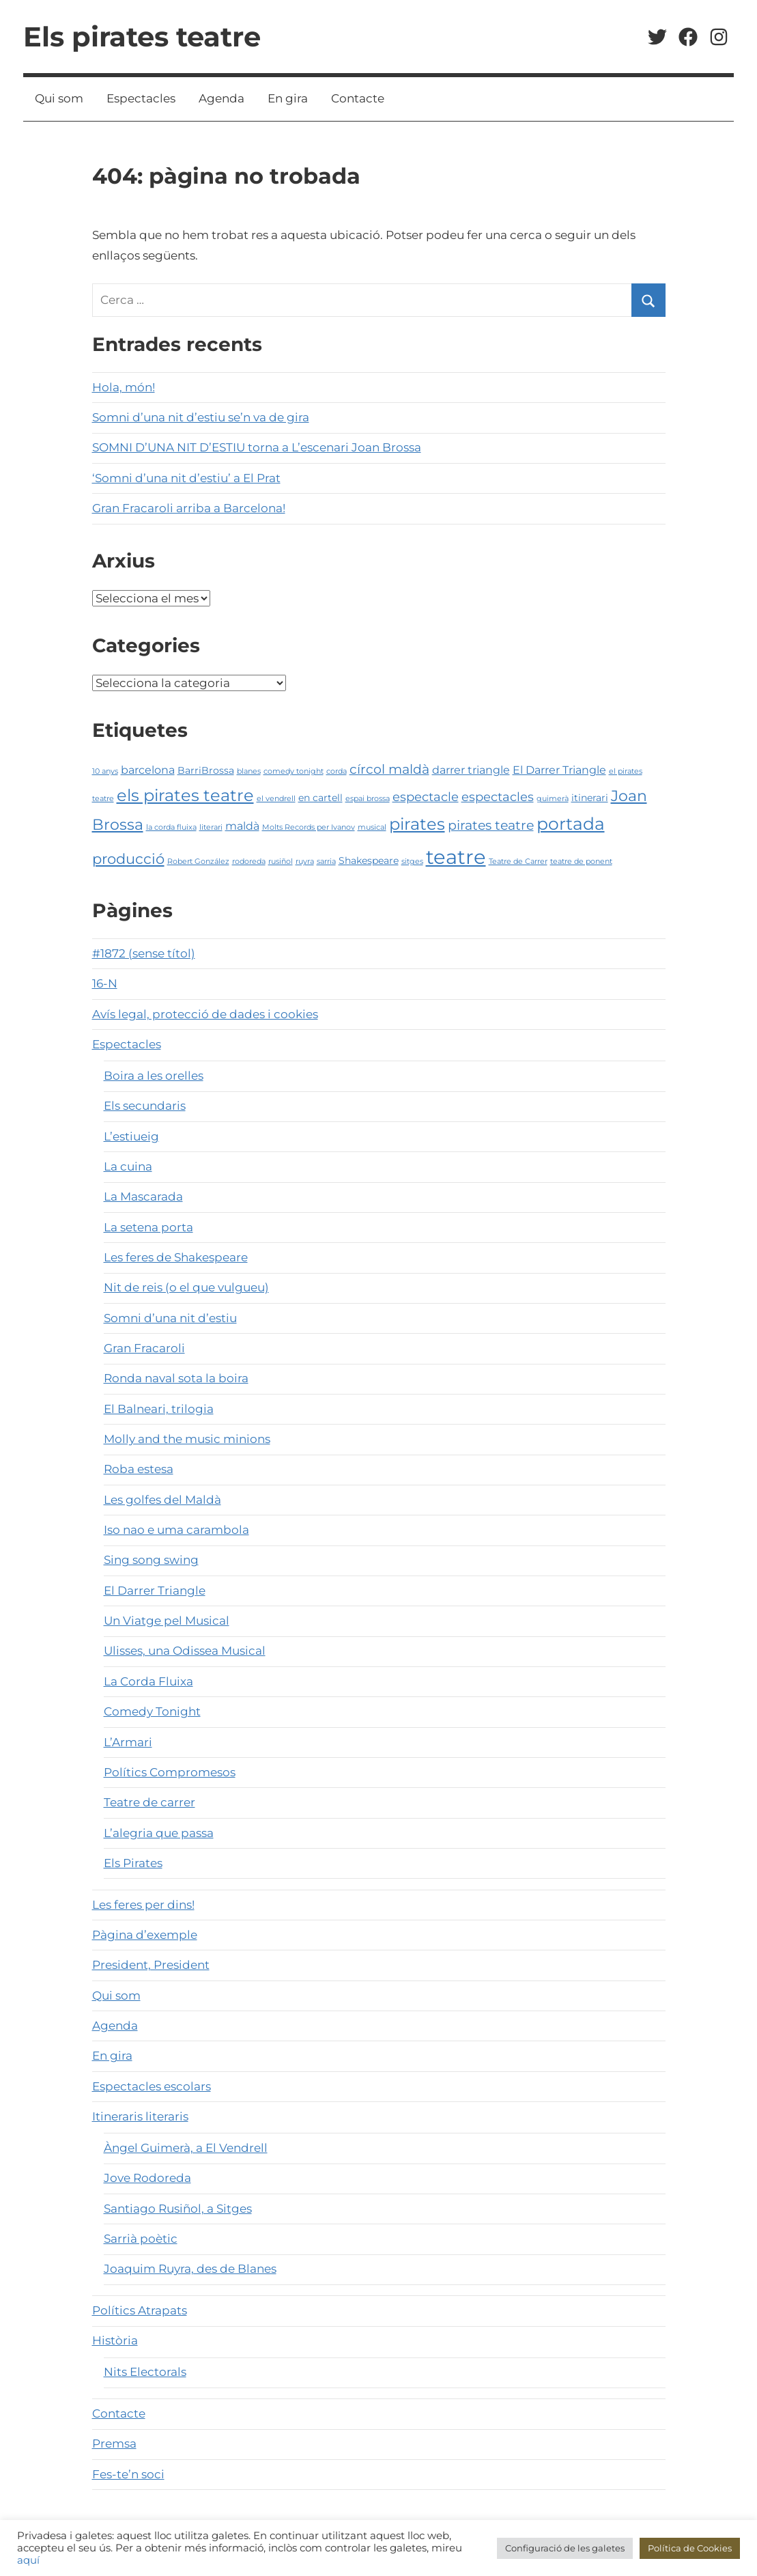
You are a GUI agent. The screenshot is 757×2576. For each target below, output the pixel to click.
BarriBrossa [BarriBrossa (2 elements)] (205, 770)
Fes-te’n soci (128, 2474)
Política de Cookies (690, 2548)
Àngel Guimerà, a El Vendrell (186, 2148)
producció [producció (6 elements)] (128, 858)
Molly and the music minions (187, 1439)
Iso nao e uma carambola (176, 1530)
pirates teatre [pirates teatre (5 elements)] (491, 825)
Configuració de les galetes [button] (565, 2548)
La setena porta (148, 1227)
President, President (151, 1965)
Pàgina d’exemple (144, 1935)
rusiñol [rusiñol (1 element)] (280, 861)
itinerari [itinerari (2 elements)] (589, 797)
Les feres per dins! (143, 1905)
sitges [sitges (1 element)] (412, 861)
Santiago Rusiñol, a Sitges (178, 2208)
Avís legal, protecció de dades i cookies (205, 1014)
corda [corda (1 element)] (336, 771)
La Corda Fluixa (148, 1681)
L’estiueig (131, 1136)
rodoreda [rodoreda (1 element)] (249, 861)
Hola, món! (123, 387)
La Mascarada (143, 1196)
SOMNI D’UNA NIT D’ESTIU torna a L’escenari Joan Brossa (256, 447)
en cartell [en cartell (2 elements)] (320, 797)
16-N (104, 983)
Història (115, 2340)
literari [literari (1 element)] (211, 827)
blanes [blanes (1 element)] (249, 771)
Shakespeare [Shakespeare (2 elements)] (369, 860)
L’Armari (128, 1742)
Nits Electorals (145, 2372)
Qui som (59, 98)
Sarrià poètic (140, 2238)
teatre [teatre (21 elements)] (456, 857)
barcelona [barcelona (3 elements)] (148, 769)
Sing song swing (151, 1560)
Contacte (357, 98)
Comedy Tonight (152, 1711)
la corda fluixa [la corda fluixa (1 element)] (171, 827)
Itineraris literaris (140, 2116)
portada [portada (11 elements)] (571, 823)
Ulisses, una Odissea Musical (185, 1650)
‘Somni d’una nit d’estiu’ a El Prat (186, 478)
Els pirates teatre (142, 36)
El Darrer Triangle (154, 1590)
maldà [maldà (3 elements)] (242, 825)
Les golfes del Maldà (162, 1500)
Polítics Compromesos (169, 1772)
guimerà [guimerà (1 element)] (553, 798)
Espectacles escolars (151, 2086)
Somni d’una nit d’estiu (170, 1318)
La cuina (128, 1166)
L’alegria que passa (159, 1833)
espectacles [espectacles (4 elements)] (497, 796)
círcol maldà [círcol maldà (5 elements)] (389, 769)
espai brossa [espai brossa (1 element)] (367, 798)
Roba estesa (138, 1469)
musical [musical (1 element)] (372, 827)
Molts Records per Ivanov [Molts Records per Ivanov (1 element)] (308, 827)
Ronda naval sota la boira (176, 1378)
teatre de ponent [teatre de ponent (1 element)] (581, 861)
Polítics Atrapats (139, 2310)
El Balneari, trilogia (159, 1409)
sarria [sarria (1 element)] (326, 861)
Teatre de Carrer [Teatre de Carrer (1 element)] (518, 861)
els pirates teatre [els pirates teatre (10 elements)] (185, 795)
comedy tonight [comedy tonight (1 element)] (293, 771)
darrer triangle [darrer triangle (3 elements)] (471, 769)
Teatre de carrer (149, 1802)
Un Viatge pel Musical (166, 1620)
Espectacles (140, 98)
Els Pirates (133, 1863)
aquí (28, 2560)
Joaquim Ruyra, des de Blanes (190, 2269)
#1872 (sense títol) (143, 953)
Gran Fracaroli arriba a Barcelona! (188, 508)
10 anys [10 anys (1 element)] (105, 771)
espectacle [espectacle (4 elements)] (425, 796)
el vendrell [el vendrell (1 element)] (276, 798)
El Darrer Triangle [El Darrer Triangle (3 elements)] (559, 769)
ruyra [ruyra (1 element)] (305, 861)
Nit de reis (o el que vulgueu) (186, 1287)
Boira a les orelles (153, 1075)
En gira (288, 98)
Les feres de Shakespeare (176, 1257)
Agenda (221, 98)
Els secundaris (145, 1105)
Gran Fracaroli (144, 1348)
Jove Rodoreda (147, 2178)
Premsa (114, 2443)
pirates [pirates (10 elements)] (417, 824)
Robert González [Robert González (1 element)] (198, 861)
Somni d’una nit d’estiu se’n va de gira (200, 417)
